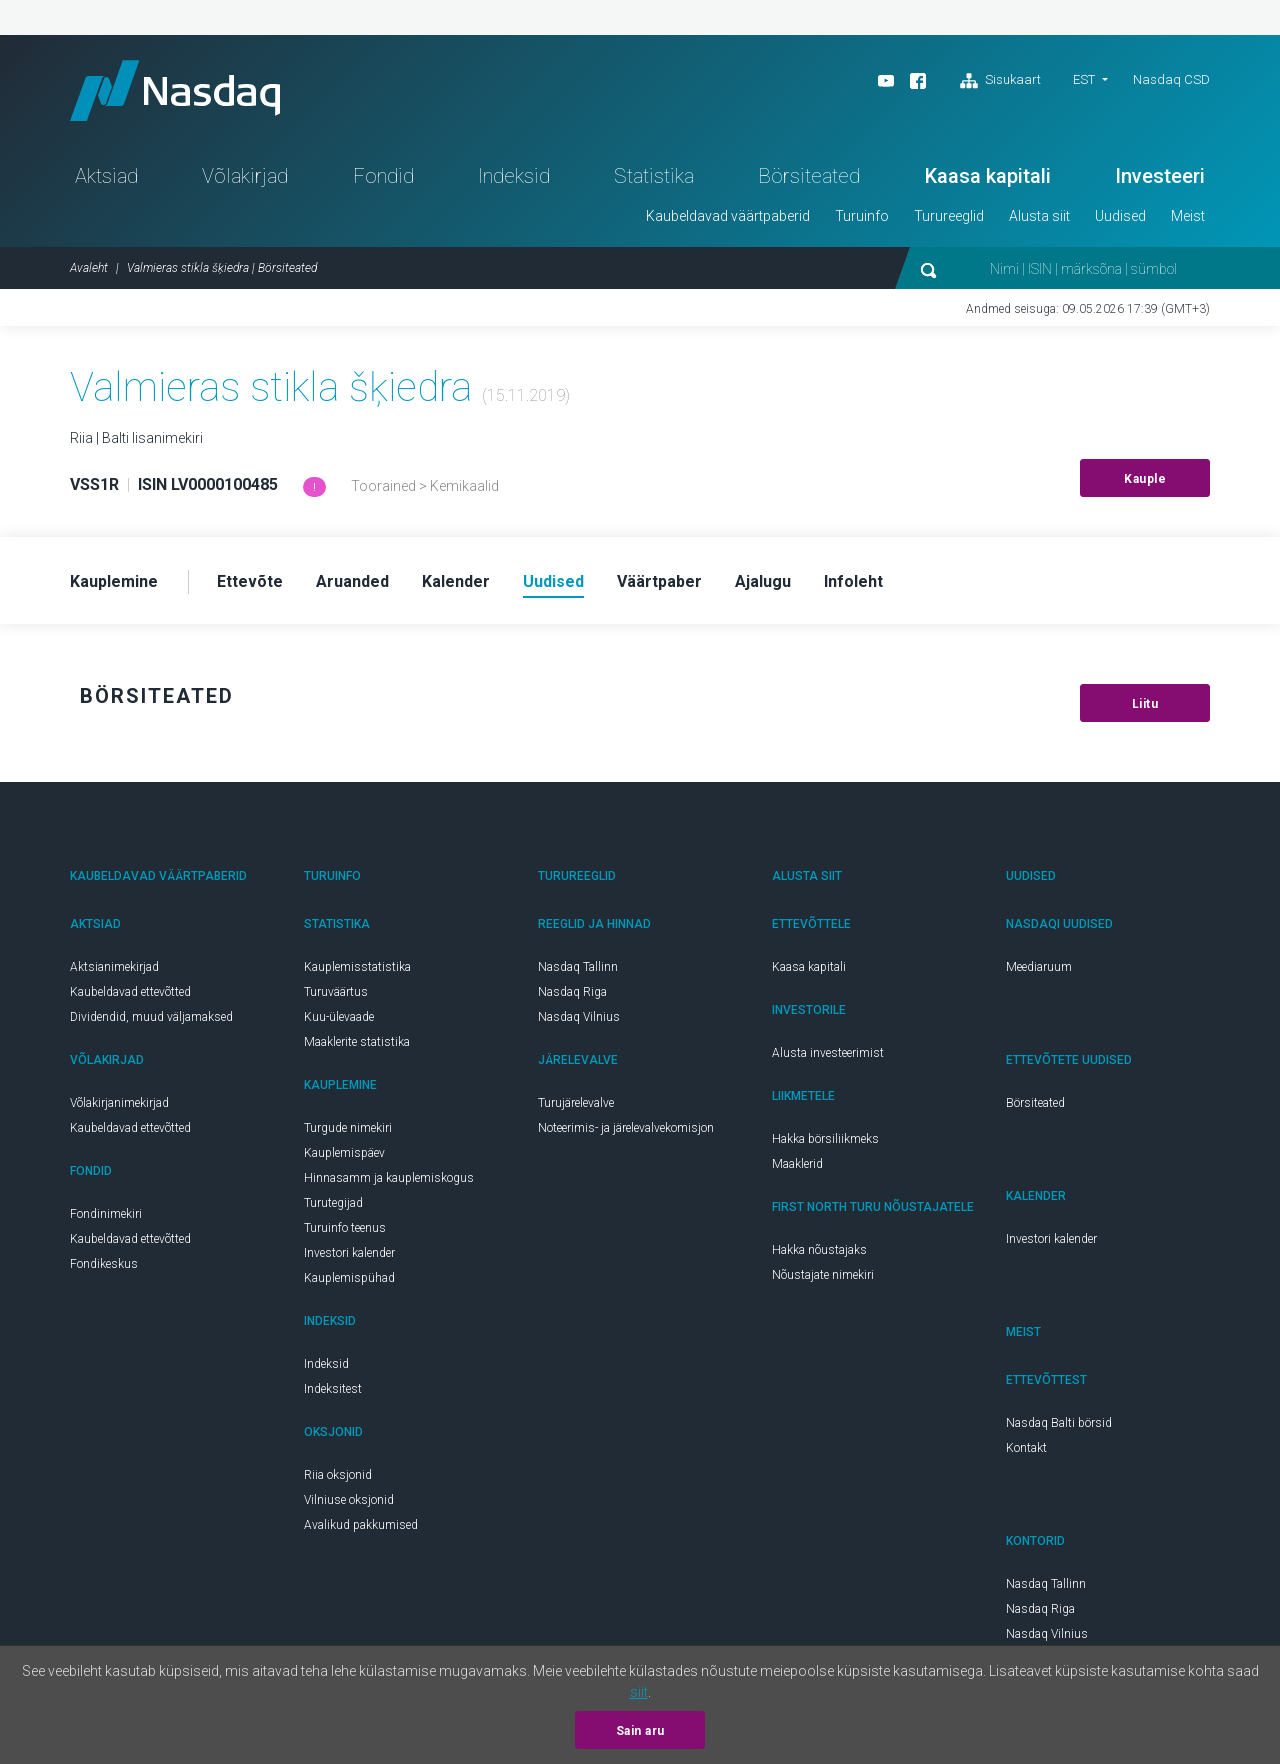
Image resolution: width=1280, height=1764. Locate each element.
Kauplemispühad (349, 1278)
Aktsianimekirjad (114, 967)
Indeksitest (333, 1389)
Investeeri (1160, 176)
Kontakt (1026, 1448)
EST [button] (1084, 79)
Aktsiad (106, 176)
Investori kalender (349, 1253)
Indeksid (514, 176)
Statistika (654, 176)
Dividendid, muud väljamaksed (151, 1017)
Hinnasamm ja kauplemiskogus (389, 1178)
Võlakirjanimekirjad (119, 1103)
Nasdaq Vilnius (579, 1017)
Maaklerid (797, 1164)
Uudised (1120, 216)
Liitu (1145, 704)
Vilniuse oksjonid (349, 1500)
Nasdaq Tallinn (578, 967)
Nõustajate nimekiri (823, 1275)
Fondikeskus (104, 1264)
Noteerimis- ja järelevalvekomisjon (626, 1128)
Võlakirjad (245, 176)
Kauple (1145, 479)
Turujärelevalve (576, 1103)
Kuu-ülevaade (339, 1017)
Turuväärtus (336, 992)
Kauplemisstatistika (357, 967)
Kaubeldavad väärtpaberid (728, 216)
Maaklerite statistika (357, 1042)
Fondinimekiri (106, 1214)
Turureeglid (949, 216)
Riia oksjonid (338, 1475)
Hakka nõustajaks (819, 1250)
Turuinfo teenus (345, 1228)
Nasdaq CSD (1171, 79)
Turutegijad (333, 1203)
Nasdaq (175, 90)
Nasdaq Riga (572, 992)
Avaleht (89, 268)
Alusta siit (1039, 216)
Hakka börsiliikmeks (825, 1139)
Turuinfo (862, 216)
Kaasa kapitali (988, 176)
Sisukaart (1000, 81)
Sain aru (640, 1731)
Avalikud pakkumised (361, 1525)
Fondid (383, 176)
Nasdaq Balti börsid (1059, 1423)
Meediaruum (1039, 967)
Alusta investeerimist (828, 1053)
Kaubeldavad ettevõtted (130, 992)
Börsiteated (809, 176)
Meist (1188, 216)
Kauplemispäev (344, 1153)
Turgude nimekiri (348, 1128)
